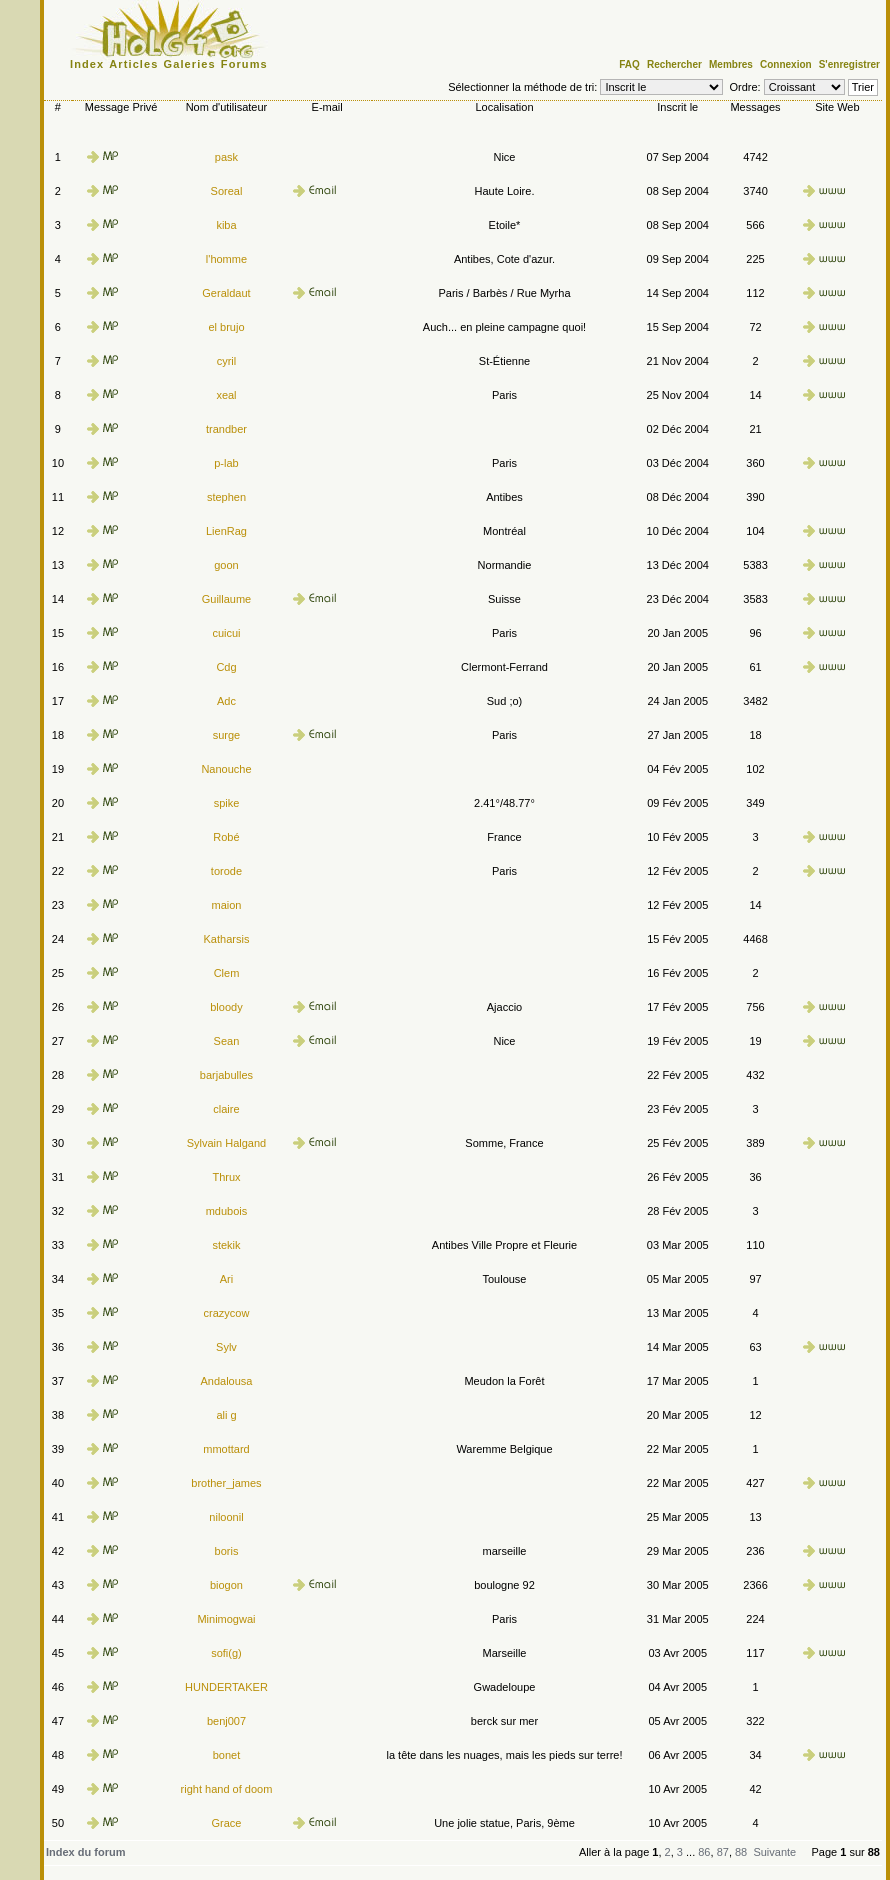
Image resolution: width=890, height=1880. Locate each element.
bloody (226, 1007)
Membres (731, 64)
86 (704, 1852)
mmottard (226, 1449)
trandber (226, 429)
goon (226, 565)
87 (723, 1852)
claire (226, 1109)
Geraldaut (226, 293)
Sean (227, 1041)
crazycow (227, 1313)
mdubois (227, 1211)
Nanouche (226, 769)
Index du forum (85, 1852)
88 (741, 1852)
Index (87, 64)
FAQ (629, 64)
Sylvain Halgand (227, 1143)
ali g (226, 1415)
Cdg (226, 667)
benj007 (226, 1721)
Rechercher (674, 64)
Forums (244, 64)
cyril (227, 361)
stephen (226, 497)
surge (227, 735)
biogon (226, 1585)
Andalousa (226, 1381)
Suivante (774, 1852)
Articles (133, 64)
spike (227, 803)
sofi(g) (226, 1653)
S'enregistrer (849, 64)
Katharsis (227, 939)
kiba (226, 225)
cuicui (226, 633)
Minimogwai (226, 1619)
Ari (226, 1279)
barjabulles (226, 1075)
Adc (226, 701)
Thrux (226, 1177)
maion (226, 905)
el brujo (226, 327)
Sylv (226, 1347)
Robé (226, 837)
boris (227, 1551)
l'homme (226, 259)
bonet (227, 1755)
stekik (226, 1245)
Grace (226, 1823)
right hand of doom (227, 1789)
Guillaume (227, 599)
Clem (227, 973)
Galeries (190, 64)
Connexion (786, 64)
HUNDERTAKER (226, 1687)
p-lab (226, 463)
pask (226, 157)
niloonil (226, 1517)
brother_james (226, 1483)
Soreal (227, 191)
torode (226, 871)
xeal (226, 395)
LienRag (226, 531)
